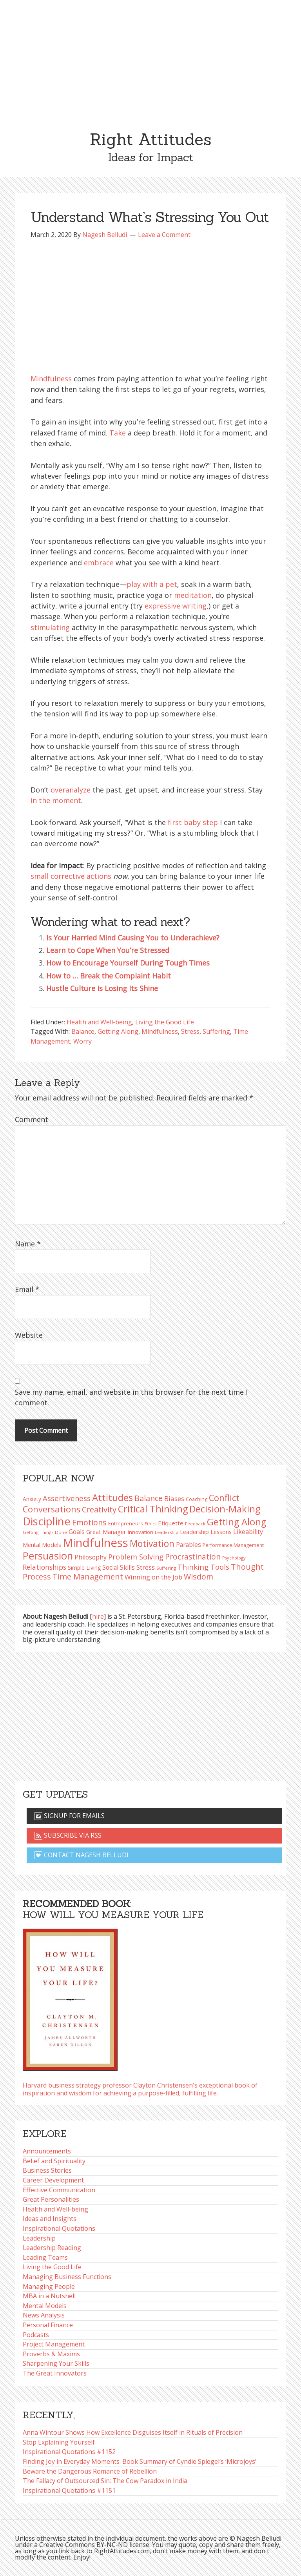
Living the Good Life (164, 1022)
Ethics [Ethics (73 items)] (150, 1524)
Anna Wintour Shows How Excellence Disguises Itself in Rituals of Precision (133, 2432)
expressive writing (176, 605)
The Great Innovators (55, 2373)
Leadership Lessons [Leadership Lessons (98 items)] (206, 1532)
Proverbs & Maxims (51, 2354)
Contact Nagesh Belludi (81, 1855)
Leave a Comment (164, 234)
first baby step (193, 822)
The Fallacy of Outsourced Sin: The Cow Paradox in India (105, 2480)
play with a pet (152, 584)
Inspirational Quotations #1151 (69, 2490)
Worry (82, 1041)
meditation (193, 595)
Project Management (54, 2344)
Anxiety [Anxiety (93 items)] (32, 1499)
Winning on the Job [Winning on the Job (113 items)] (153, 1576)
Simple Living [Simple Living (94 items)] (84, 1567)
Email (27, 1289)
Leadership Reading (52, 2247)
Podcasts (36, 2334)
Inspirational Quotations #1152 (69, 2451)
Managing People (49, 2286)
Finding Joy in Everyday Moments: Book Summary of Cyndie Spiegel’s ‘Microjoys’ (139, 2461)
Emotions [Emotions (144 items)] (89, 1522)
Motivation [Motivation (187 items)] (152, 1544)
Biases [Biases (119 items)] (174, 1498)
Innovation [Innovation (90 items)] (140, 1532)
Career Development (53, 2180)
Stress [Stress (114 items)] (145, 1567)
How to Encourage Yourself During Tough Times (128, 962)
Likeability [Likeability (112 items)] (248, 1531)
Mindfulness (51, 378)
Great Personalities (51, 2199)
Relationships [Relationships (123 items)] (44, 1567)
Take (117, 432)
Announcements (47, 2151)
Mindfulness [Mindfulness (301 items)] (95, 1542)
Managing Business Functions (67, 2276)
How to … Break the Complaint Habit (108, 975)
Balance (82, 1031)
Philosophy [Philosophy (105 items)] (90, 1557)
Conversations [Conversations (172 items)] (51, 1509)
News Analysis (44, 2315)
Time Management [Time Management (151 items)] (88, 1576)
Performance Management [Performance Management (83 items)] (233, 1545)
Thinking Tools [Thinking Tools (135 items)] (203, 1567)
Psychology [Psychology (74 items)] (234, 1558)
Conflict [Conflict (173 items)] (224, 1497)
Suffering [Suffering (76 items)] (166, 1568)
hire (98, 1616)
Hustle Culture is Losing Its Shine (102, 988)
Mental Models (45, 2305)
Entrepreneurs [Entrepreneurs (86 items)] (125, 1523)
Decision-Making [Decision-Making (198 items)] (225, 1509)
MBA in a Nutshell (49, 2296)
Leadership (39, 2238)
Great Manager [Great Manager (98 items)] (106, 1532)
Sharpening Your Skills (56, 2363)
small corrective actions (71, 876)
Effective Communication (59, 2190)
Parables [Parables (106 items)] (188, 1544)
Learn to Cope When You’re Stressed (107, 950)
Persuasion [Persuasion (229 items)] (48, 1556)
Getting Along (118, 1031)
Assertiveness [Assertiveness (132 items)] (67, 1498)
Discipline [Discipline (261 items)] (47, 1521)
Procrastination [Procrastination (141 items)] (193, 1556)
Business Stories (47, 2170)
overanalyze (71, 789)
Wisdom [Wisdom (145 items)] (198, 1576)
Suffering (216, 1031)
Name (28, 1243)
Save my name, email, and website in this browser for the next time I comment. (131, 1397)
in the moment (56, 800)
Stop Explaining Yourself (59, 2442)
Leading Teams (45, 2257)
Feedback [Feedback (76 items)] (195, 1524)
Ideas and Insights (49, 2218)
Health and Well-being (99, 1022)
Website (29, 1335)
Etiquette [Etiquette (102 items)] (170, 1523)
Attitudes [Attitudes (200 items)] (112, 1497)
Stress (190, 1031)
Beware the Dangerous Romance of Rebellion (90, 2471)
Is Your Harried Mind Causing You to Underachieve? (132, 937)
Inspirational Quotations (59, 2228)
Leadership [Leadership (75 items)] (166, 1532)
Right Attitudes (150, 139)
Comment (31, 1119)
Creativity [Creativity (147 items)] (99, 1509)
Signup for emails (69, 1815)
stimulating (50, 627)
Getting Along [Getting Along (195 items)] (236, 1522)
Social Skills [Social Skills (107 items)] (118, 1567)
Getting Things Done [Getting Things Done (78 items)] (45, 1532)
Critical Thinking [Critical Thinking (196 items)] (153, 1509)
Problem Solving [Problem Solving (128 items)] (135, 1556)
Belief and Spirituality (54, 2161)
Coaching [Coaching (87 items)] (196, 1499)
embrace (99, 562)
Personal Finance (48, 2325)
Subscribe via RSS (68, 1835)
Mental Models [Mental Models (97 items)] (42, 1545)
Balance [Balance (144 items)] (148, 1498)
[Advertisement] (150, 59)
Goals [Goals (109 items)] (77, 1531)
